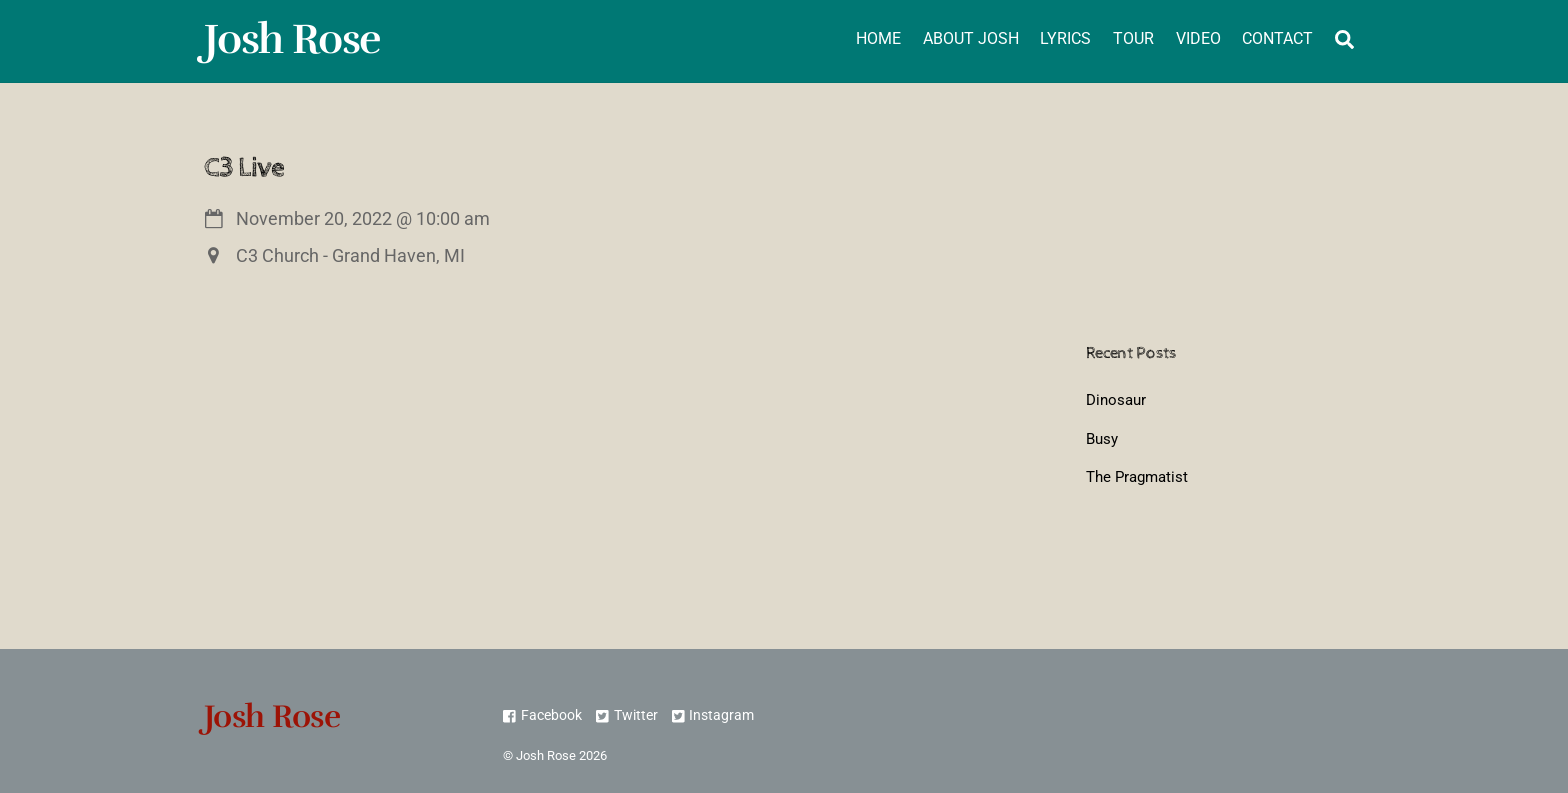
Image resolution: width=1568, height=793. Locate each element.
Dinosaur (1116, 400)
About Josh (971, 38)
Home (878, 38)
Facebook (542, 715)
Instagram (713, 715)
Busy (1102, 439)
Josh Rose (546, 755)
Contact (1277, 38)
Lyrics (1065, 38)
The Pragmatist (1137, 477)
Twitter (626, 715)
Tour (1133, 38)
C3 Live (244, 167)
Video (1198, 38)
